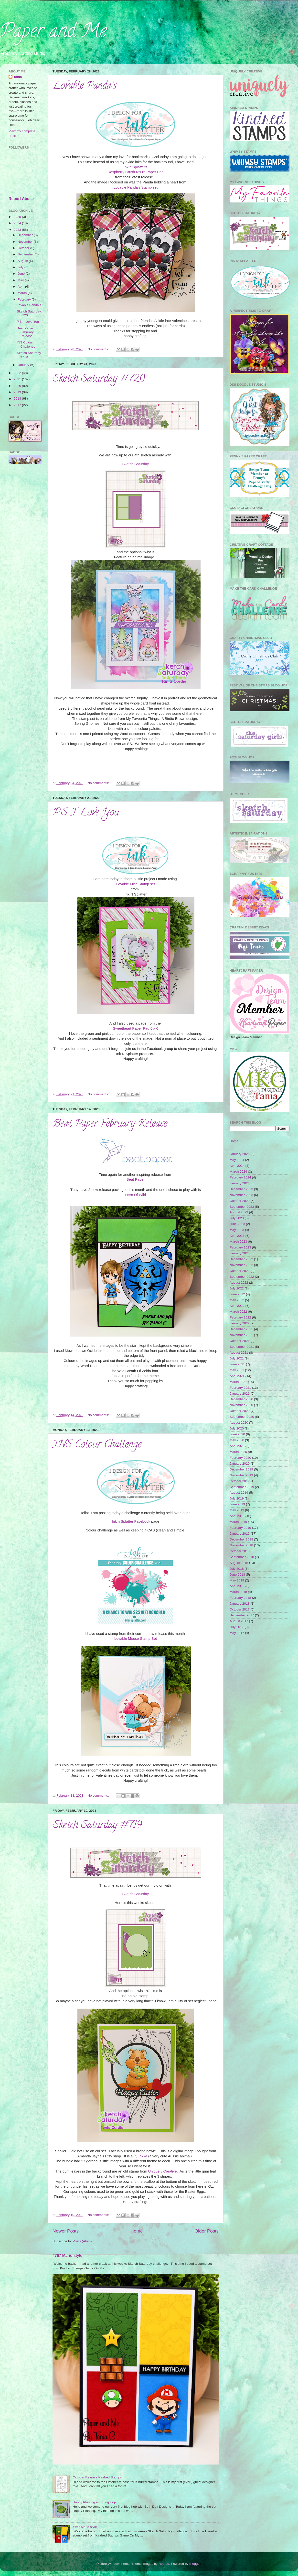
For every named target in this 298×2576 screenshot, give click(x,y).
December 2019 (241, 1469)
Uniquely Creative (162, 2171)
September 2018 (242, 1557)
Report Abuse (21, 199)
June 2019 (237, 1504)
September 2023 (242, 1206)
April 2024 (237, 1165)
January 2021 (240, 1393)
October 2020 (240, 1411)
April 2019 (237, 1516)
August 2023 (239, 1212)
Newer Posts (66, 2231)
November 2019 (241, 1475)
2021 (18, 379)
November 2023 (241, 1195)
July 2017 (237, 1627)
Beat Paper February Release (110, 1124)
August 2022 (239, 1282)
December (26, 235)
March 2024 (238, 1171)
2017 (18, 405)
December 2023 (241, 1189)
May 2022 (237, 1300)
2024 (18, 223)
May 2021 (237, 1370)
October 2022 (240, 1271)
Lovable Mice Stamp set (135, 884)
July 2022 (237, 1288)
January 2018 (240, 1603)
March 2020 (238, 1452)
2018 (18, 398)
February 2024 (240, 1177)
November (26, 241)
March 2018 (238, 1592)
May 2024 (237, 1160)
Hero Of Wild (135, 1195)
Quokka (141, 2156)
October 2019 (240, 1481)
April (21, 286)
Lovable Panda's (84, 86)
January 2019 (240, 1533)
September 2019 (242, 1487)
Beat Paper (136, 1179)
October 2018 (240, 1551)
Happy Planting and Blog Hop (94, 2502)
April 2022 (237, 1306)
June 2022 (237, 1294)
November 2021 (241, 1335)
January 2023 (240, 1253)
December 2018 (241, 1539)
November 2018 (241, 1545)
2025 (18, 217)
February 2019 (240, 1528)
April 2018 (237, 1586)
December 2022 (241, 1259)
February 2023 (240, 1247)
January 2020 (240, 1463)
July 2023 (237, 1218)
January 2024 (240, 1183)
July (21, 267)
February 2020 (240, 1457)
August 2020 (239, 1422)
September (26, 254)
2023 (18, 229)
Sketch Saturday (135, 464)
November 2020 (241, 1405)
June (22, 273)
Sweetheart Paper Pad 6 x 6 (135, 1028)
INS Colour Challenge (97, 1445)
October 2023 (240, 1201)
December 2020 (241, 1399)
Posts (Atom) (82, 2241)
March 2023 (238, 1241)
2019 (18, 392)
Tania (17, 77)
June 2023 (237, 1224)
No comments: (99, 349)
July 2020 (237, 1428)
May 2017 (237, 1633)
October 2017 (240, 1609)
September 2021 (242, 1346)
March (23, 293)
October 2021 (240, 1341)
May (21, 280)
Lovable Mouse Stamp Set (135, 1638)
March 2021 (238, 1382)
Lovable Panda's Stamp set (136, 187)
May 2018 (237, 1580)
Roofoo (164, 2564)
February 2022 (240, 1317)
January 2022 (240, 1323)
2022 (18, 373)
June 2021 (237, 1364)
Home (136, 2231)
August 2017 (239, 1621)
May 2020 (237, 1440)
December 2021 (241, 1329)
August (23, 261)
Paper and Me (53, 33)
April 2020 (237, 1446)
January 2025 (240, 1154)
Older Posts (206, 2231)
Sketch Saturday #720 (98, 379)
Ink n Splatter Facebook (131, 1521)
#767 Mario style (67, 2256)
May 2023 (237, 1230)
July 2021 (237, 1358)
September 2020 (242, 1417)
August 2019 (239, 1492)
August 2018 (239, 1563)
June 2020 (237, 1434)
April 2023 (237, 1236)
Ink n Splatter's (136, 167)
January (24, 365)
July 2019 (237, 1498)
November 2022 (241, 1265)
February (25, 299)
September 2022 (242, 1276)
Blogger (195, 2564)
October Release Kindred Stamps (97, 2477)
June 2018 (237, 1574)
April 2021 (237, 1376)
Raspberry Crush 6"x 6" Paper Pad (135, 172)
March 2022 (238, 1311)
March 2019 (238, 1522)
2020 (18, 386)
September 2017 (242, 1615)
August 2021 (239, 1352)
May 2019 (237, 1510)
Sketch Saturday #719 (97, 1826)
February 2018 (240, 1598)
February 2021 (240, 1387)
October (24, 248)
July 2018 (237, 1568)
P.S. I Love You (86, 813)
